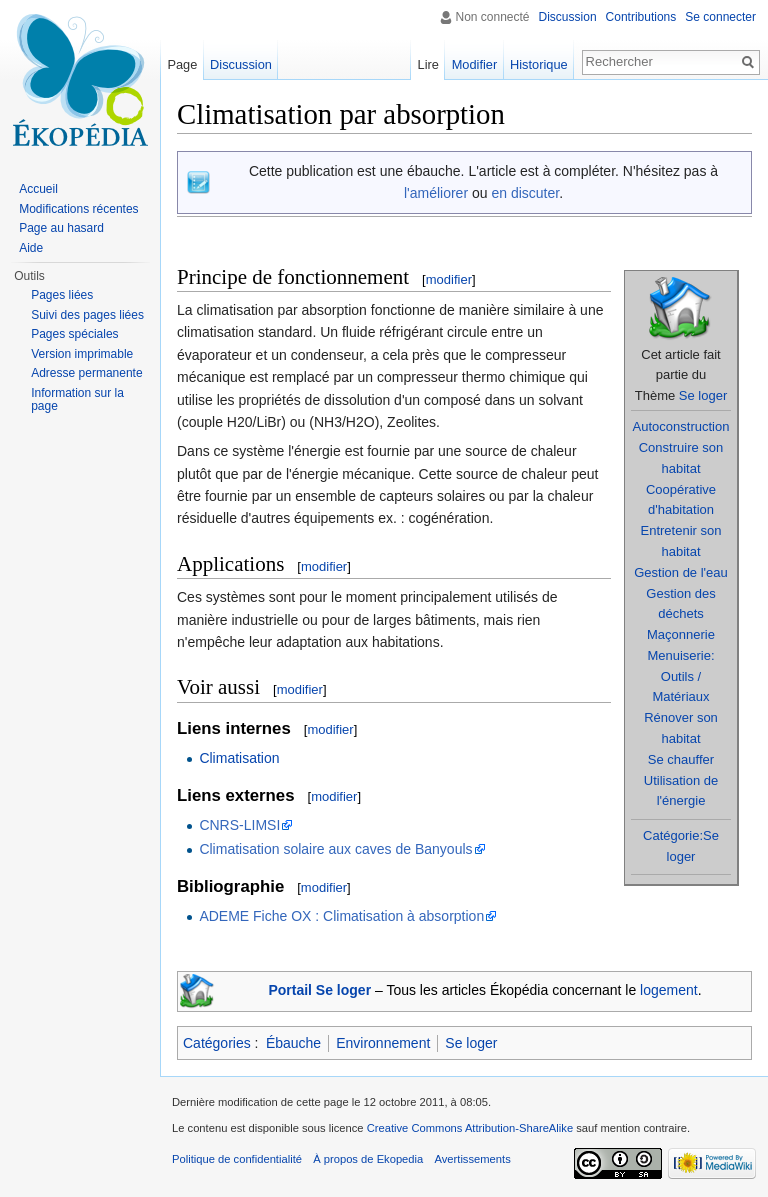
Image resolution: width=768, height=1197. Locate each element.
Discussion (568, 17)
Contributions (641, 17)
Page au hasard (61, 228)
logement (669, 990)
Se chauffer (681, 759)
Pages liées (62, 295)
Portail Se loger (319, 990)
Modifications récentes (78, 209)
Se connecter (720, 17)
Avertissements (472, 1159)
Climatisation (239, 758)
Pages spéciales (74, 334)
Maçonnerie (681, 634)
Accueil (38, 189)
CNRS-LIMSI (239, 825)
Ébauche (293, 1043)
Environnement (383, 1043)
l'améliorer (436, 193)
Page (182, 64)
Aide (31, 248)
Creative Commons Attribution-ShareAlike (470, 1128)
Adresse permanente (86, 373)
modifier (449, 279)
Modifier (475, 64)
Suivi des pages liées (87, 315)
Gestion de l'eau (681, 572)
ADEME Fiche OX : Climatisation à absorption (341, 916)
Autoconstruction (681, 426)
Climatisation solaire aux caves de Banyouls (335, 849)
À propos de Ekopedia (368, 1159)
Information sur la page (77, 400)
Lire (428, 64)
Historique (539, 64)
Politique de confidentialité (237, 1159)
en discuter (525, 193)
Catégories (217, 1043)
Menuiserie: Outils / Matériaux (680, 676)
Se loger (703, 395)
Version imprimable (82, 354)
